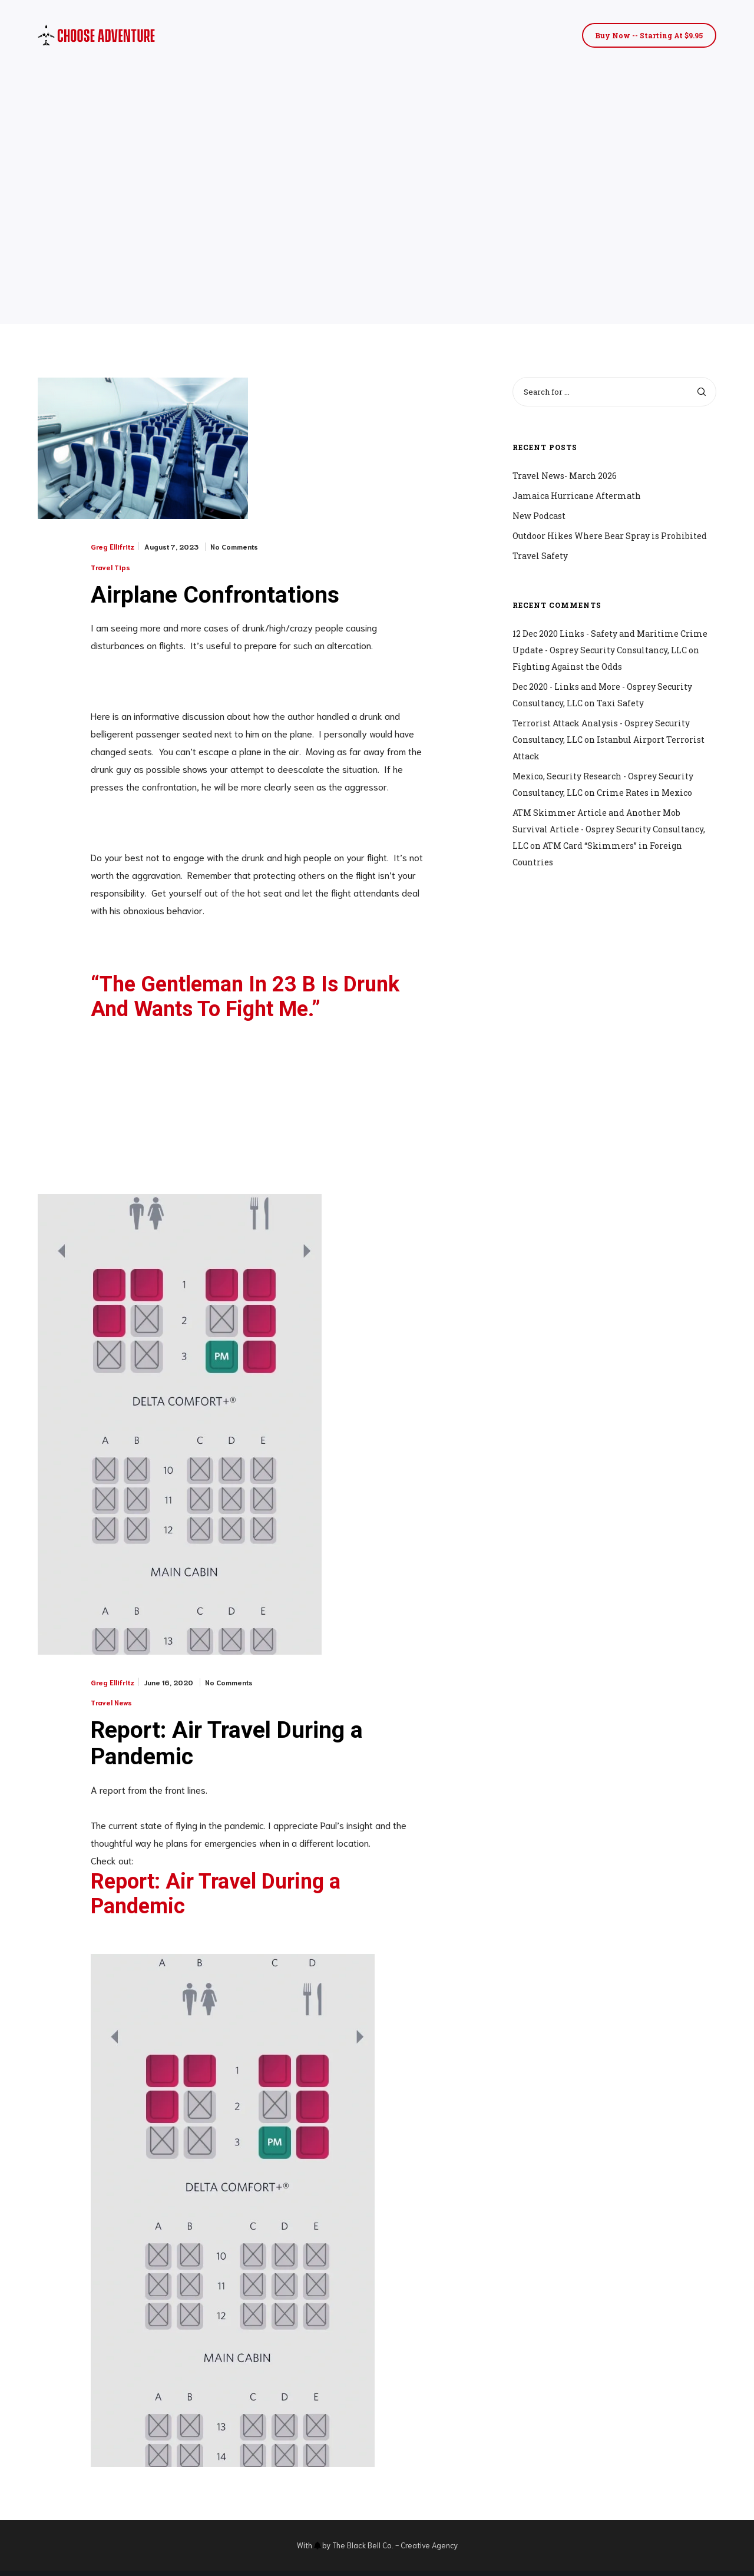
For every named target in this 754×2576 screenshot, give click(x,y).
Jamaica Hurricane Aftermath (576, 495)
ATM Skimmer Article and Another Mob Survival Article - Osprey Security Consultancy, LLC (608, 829)
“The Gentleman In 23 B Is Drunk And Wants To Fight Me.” (245, 999)
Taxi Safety (620, 703)
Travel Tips (110, 567)
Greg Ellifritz (112, 547)
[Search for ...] (614, 391)
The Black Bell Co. (362, 2550)
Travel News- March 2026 (564, 475)
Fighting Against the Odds (567, 666)
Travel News (111, 1704)
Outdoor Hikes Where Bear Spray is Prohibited (609, 535)
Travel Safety (540, 555)
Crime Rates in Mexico (644, 792)
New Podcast (539, 515)
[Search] (701, 392)
